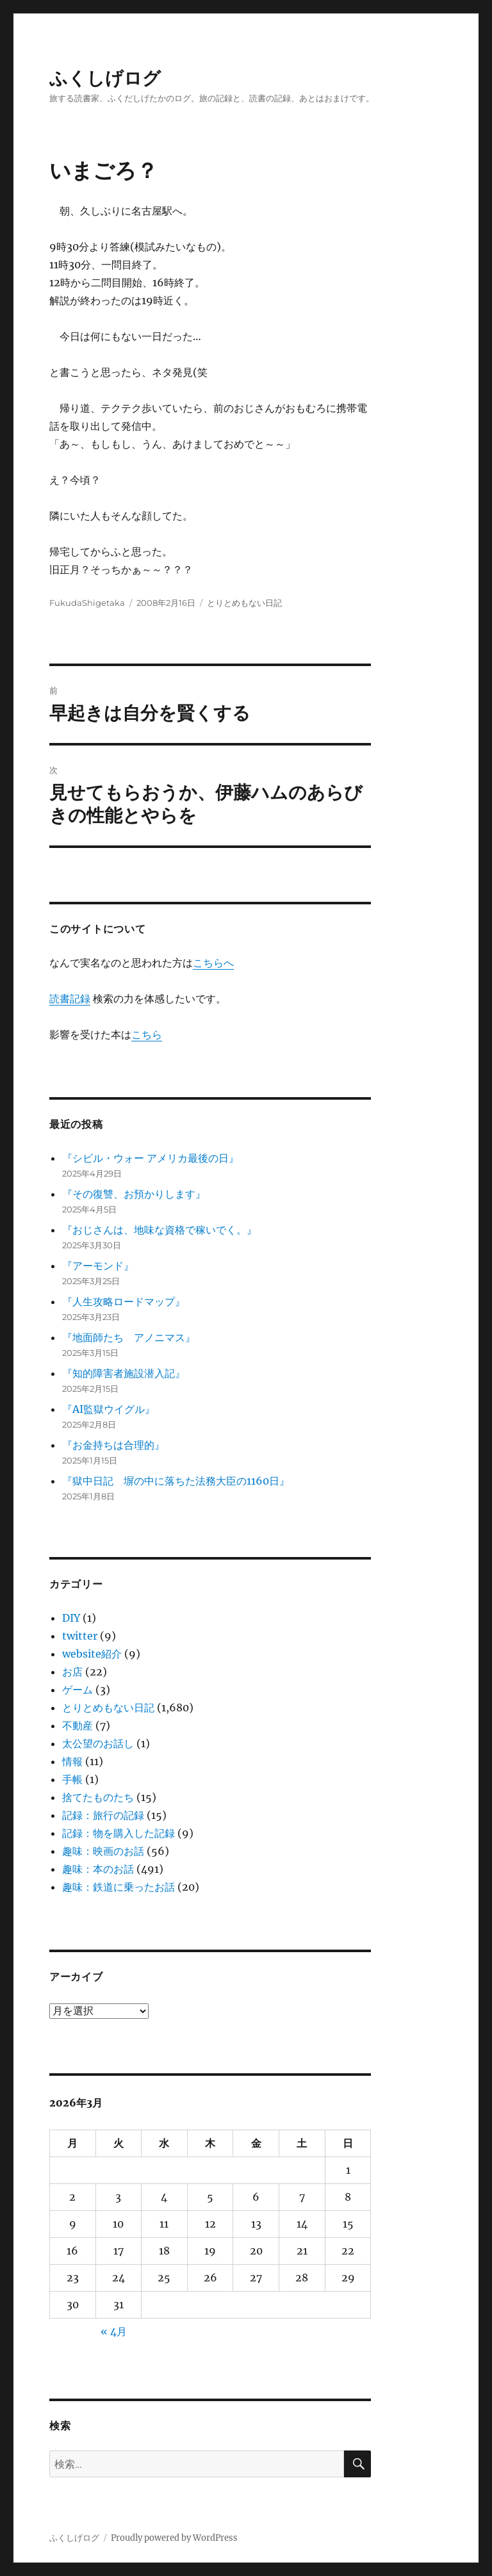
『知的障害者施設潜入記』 (123, 1373)
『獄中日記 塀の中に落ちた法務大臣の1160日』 (176, 1480)
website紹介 (92, 1653)
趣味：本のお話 (98, 1869)
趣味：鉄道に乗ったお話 (118, 1886)
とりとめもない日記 (244, 603)
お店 (72, 1671)
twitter (79, 1635)
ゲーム (77, 1689)
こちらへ (213, 962)
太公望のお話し (98, 1743)
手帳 (72, 1779)
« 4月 (114, 2331)
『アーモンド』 (98, 1265)
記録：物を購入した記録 (118, 1833)
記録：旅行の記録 (103, 1815)
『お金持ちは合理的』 (113, 1445)
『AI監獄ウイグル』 (108, 1409)
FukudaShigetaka (87, 603)
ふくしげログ (105, 78)
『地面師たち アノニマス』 (128, 1337)
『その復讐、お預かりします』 (134, 1193)
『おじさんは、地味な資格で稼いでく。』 (159, 1229)
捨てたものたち (98, 1797)
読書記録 (69, 998)
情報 (72, 1761)
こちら (146, 1034)
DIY (71, 1617)
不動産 (77, 1725)
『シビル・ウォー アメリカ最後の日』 (150, 1158)
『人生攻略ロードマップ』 (123, 1301)
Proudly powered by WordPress (174, 2537)
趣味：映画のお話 (103, 1851)
